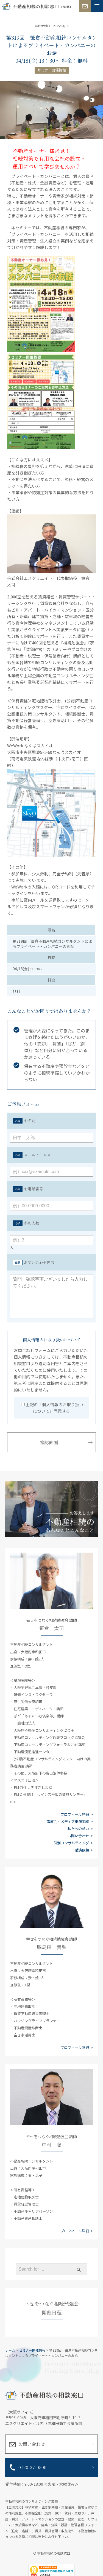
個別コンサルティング (71, 1842)
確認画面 (49, 1442)
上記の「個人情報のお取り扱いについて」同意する (52, 1408)
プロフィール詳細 (74, 1814)
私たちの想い (78, 1828)
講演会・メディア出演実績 (67, 1821)
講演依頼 (82, 1850)
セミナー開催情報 (51, 70)
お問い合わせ (78, 1835)
